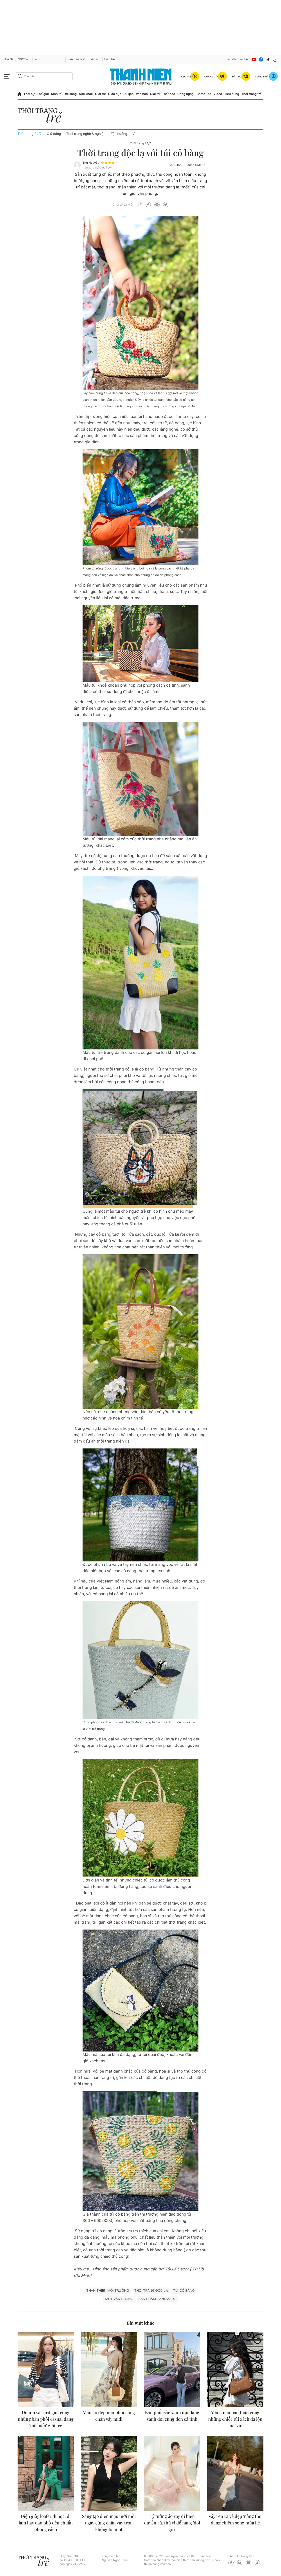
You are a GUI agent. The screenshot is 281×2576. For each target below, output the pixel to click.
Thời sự (29, 94)
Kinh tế (56, 94)
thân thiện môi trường (107, 2290)
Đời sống (70, 94)
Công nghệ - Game (191, 94)
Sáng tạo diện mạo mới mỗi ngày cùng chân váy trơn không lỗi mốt (109, 2522)
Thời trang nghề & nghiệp (86, 134)
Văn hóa (142, 94)
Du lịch (128, 94)
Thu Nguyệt (91, 163)
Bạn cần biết (76, 59)
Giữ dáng (54, 134)
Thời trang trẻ (251, 94)
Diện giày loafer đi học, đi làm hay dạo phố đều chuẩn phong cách (46, 2522)
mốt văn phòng (119, 2299)
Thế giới (43, 94)
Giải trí (155, 94)
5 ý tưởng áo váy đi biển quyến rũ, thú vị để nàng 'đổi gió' (172, 2522)
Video (217, 94)
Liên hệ (109, 59)
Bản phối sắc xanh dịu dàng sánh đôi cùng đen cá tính (172, 2416)
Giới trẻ (100, 94)
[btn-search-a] (20, 76)
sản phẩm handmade (157, 2299)
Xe (209, 94)
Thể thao (168, 94)
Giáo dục (114, 94)
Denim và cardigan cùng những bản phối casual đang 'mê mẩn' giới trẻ (45, 2419)
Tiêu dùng (231, 94)
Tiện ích (95, 59)
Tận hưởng (119, 134)
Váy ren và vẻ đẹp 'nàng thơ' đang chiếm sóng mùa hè (235, 2519)
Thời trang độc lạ (151, 2290)
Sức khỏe (86, 94)
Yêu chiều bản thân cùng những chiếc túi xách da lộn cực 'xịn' (235, 2419)
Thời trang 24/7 (29, 134)
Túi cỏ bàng (184, 2290)
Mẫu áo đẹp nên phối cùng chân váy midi (109, 2416)
